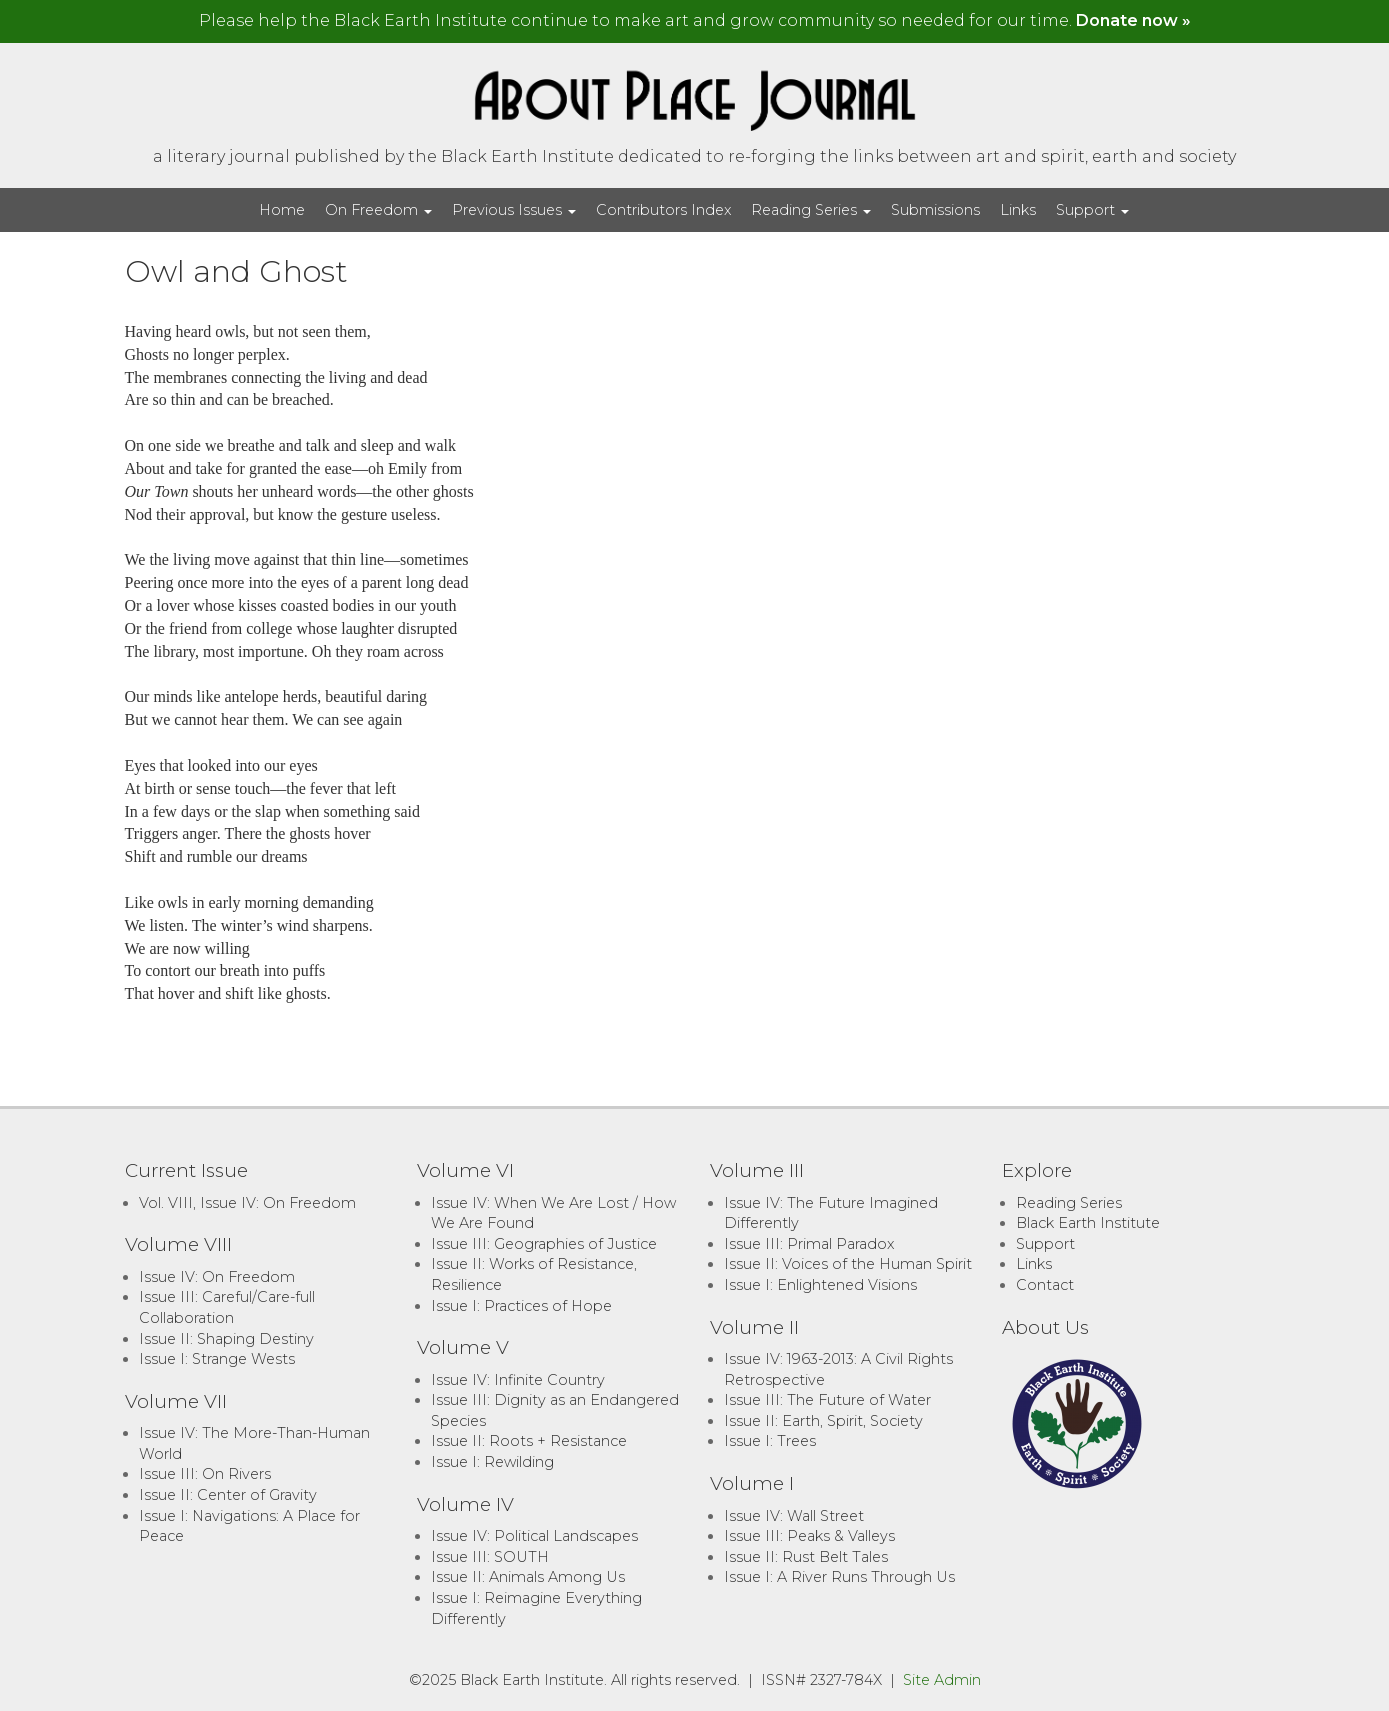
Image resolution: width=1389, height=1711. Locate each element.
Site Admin (942, 1680)
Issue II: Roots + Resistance (529, 1441)
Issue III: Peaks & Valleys (809, 1536)
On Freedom (378, 210)
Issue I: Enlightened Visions (820, 1285)
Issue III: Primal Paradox (809, 1244)
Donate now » (1133, 20)
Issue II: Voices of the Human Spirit (848, 1264)
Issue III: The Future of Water (827, 1400)
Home (282, 210)
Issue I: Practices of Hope (521, 1306)
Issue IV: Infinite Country (518, 1380)
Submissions (935, 210)
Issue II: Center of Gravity (228, 1495)
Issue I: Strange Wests (217, 1359)
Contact (1045, 1285)
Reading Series (811, 210)
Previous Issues (514, 210)
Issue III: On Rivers (205, 1474)
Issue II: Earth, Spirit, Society (823, 1421)
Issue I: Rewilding (492, 1462)
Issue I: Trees (770, 1441)
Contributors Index (663, 210)
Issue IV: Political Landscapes (534, 1536)
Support (1092, 210)
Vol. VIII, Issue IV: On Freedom (247, 1203)
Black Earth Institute (1088, 1223)
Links (1018, 210)
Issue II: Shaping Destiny (226, 1339)
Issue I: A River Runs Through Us (839, 1577)
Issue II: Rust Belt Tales (806, 1557)
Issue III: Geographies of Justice (544, 1244)
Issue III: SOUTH (490, 1557)
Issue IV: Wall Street (794, 1516)
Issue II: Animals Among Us (528, 1577)
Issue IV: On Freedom (217, 1277)
